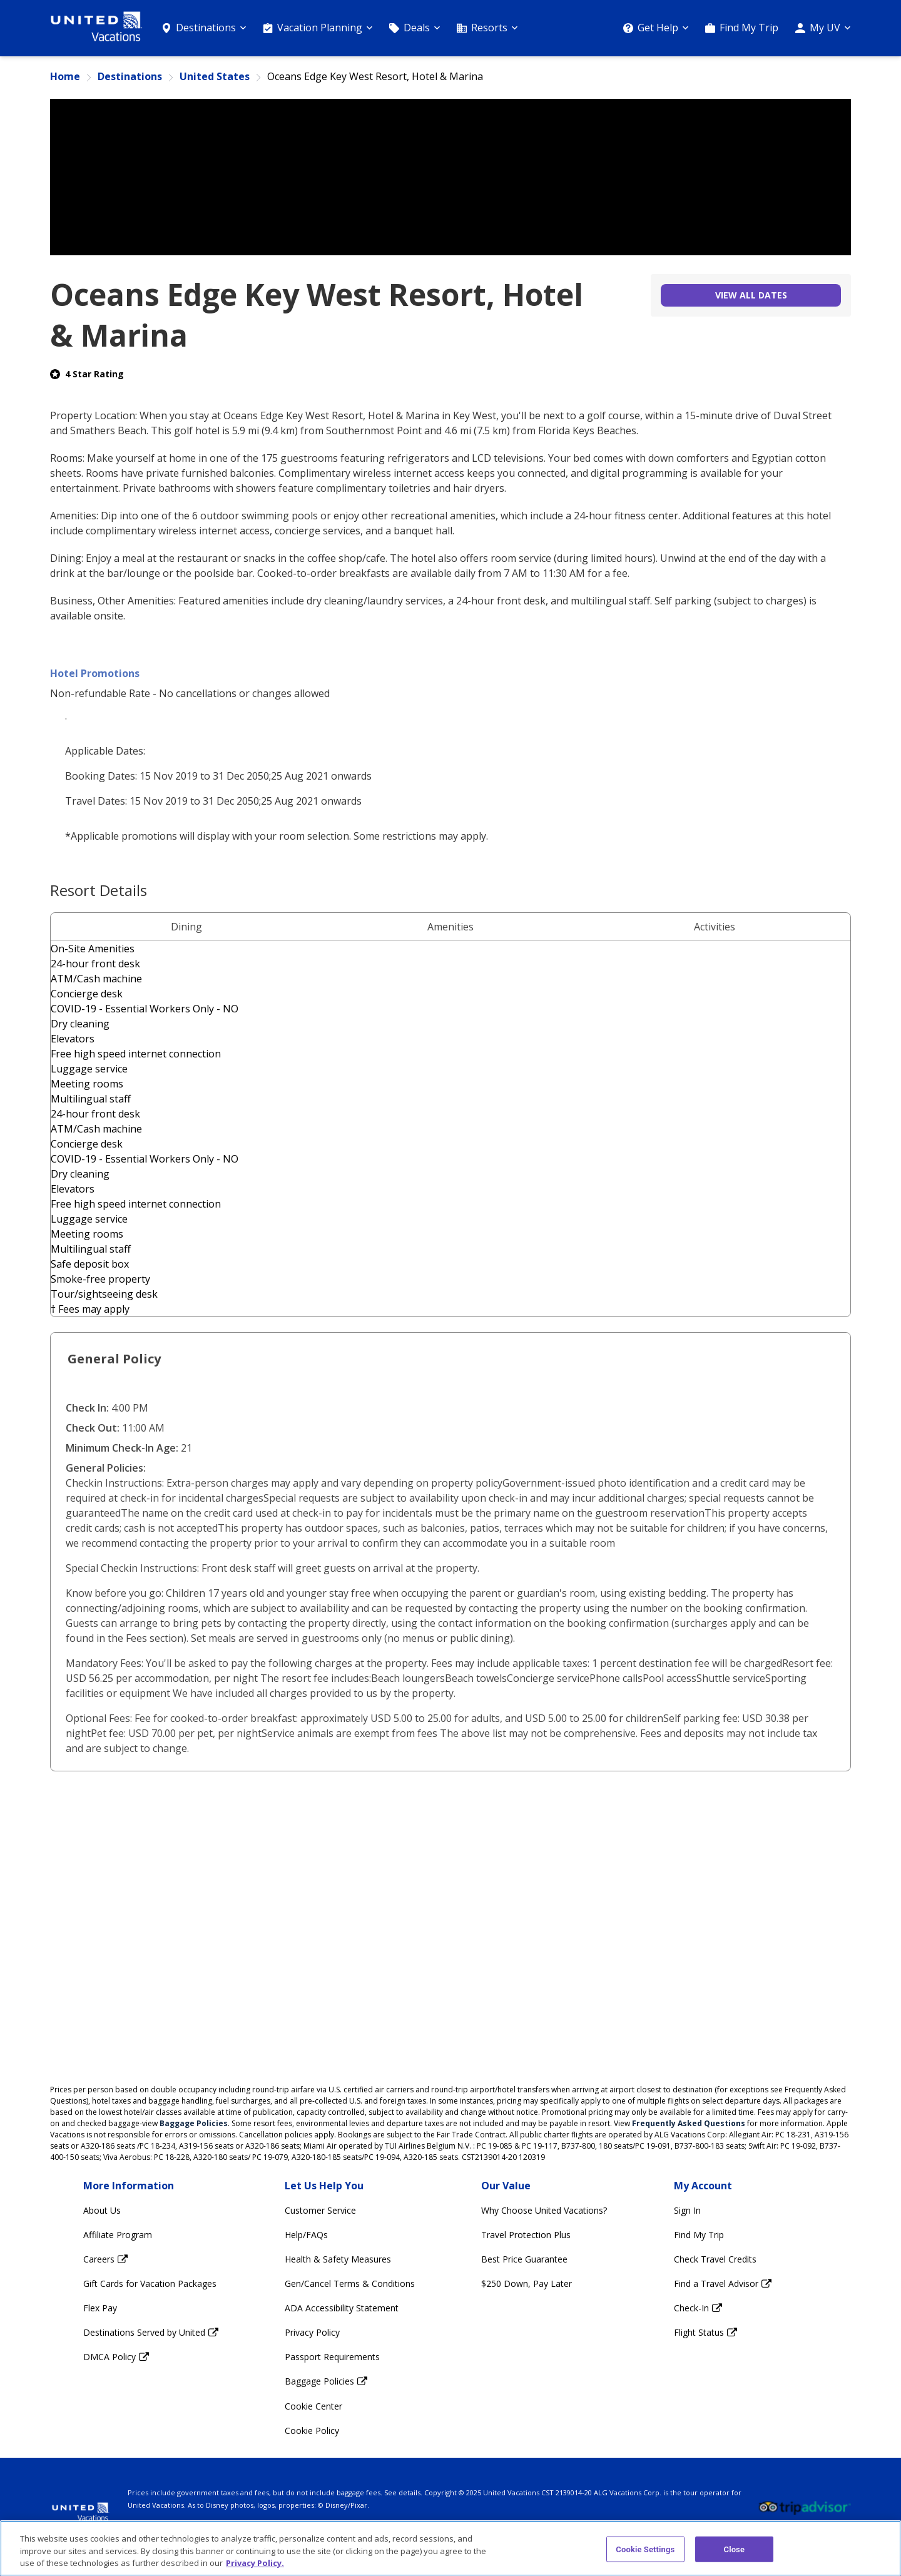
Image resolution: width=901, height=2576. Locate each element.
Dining (186, 927)
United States (215, 76)
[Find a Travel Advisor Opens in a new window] (722, 2283)
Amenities (450, 927)
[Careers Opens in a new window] (150, 2259)
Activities (714, 927)
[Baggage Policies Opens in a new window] (350, 2381)
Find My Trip (749, 27)
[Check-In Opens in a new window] (722, 2308)
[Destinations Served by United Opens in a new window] (150, 2332)
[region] (450, 2548)
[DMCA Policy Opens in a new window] (150, 2356)
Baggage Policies (194, 2123)
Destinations (130, 76)
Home (65, 76)
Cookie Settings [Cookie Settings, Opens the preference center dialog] (645, 2548)
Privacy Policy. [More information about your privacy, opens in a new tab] (255, 2562)
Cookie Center (313, 2406)
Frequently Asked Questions (688, 2123)
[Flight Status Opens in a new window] (722, 2332)
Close (734, 2548)
